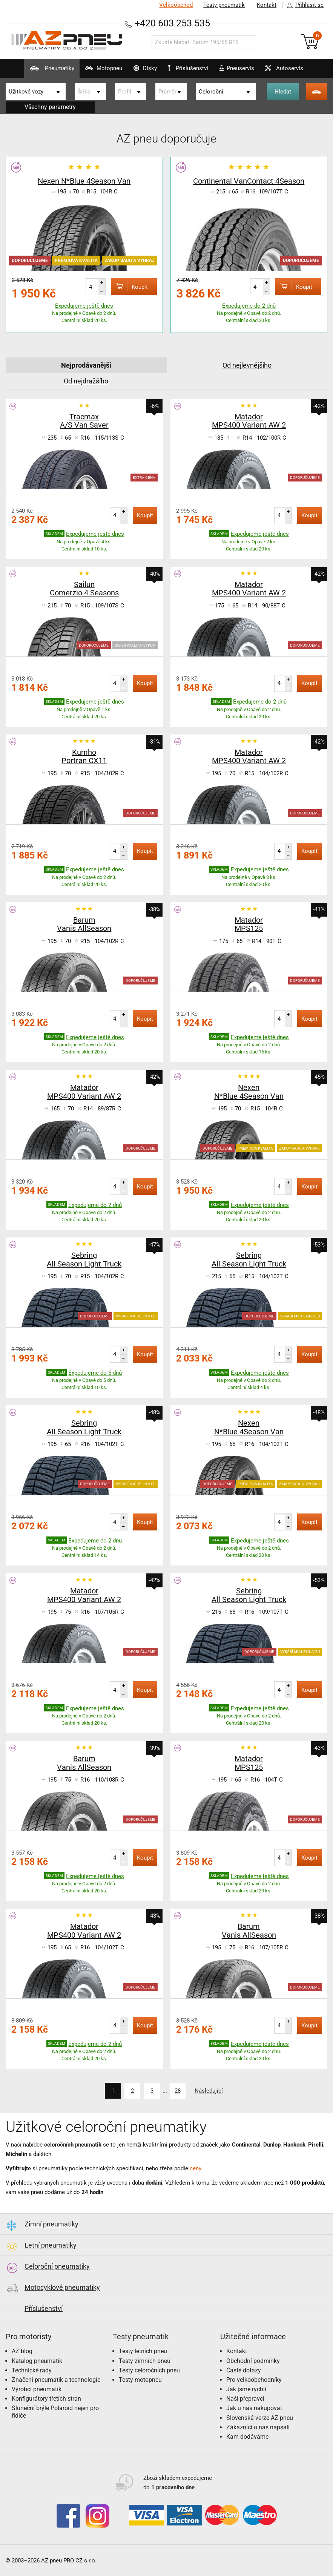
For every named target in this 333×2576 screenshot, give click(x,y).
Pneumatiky (49, 71)
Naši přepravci (245, 2398)
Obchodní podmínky (253, 2360)
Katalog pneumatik (37, 2360)
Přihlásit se (303, 5)
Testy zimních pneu (144, 2360)
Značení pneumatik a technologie (56, 2379)
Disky (142, 71)
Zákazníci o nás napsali (258, 2426)
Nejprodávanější (86, 365)
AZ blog (22, 2350)
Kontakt (266, 5)
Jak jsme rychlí (246, 2388)
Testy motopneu (140, 2379)
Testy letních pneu (143, 2350)
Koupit (129, 286)
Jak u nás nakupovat (254, 2408)
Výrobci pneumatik (36, 2388)
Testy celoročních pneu (149, 2370)
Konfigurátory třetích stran (46, 2398)
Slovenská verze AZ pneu (259, 2417)
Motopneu (101, 71)
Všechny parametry (50, 106)
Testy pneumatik (224, 5)
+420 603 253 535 (172, 23)
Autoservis (282, 71)
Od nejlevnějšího (247, 365)
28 (178, 2090)
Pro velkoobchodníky (254, 2379)
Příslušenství (188, 68)
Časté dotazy (243, 2370)
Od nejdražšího (86, 381)
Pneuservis (234, 71)
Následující (209, 2090)
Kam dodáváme (247, 2436)
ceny (195, 2168)
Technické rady (32, 2370)
